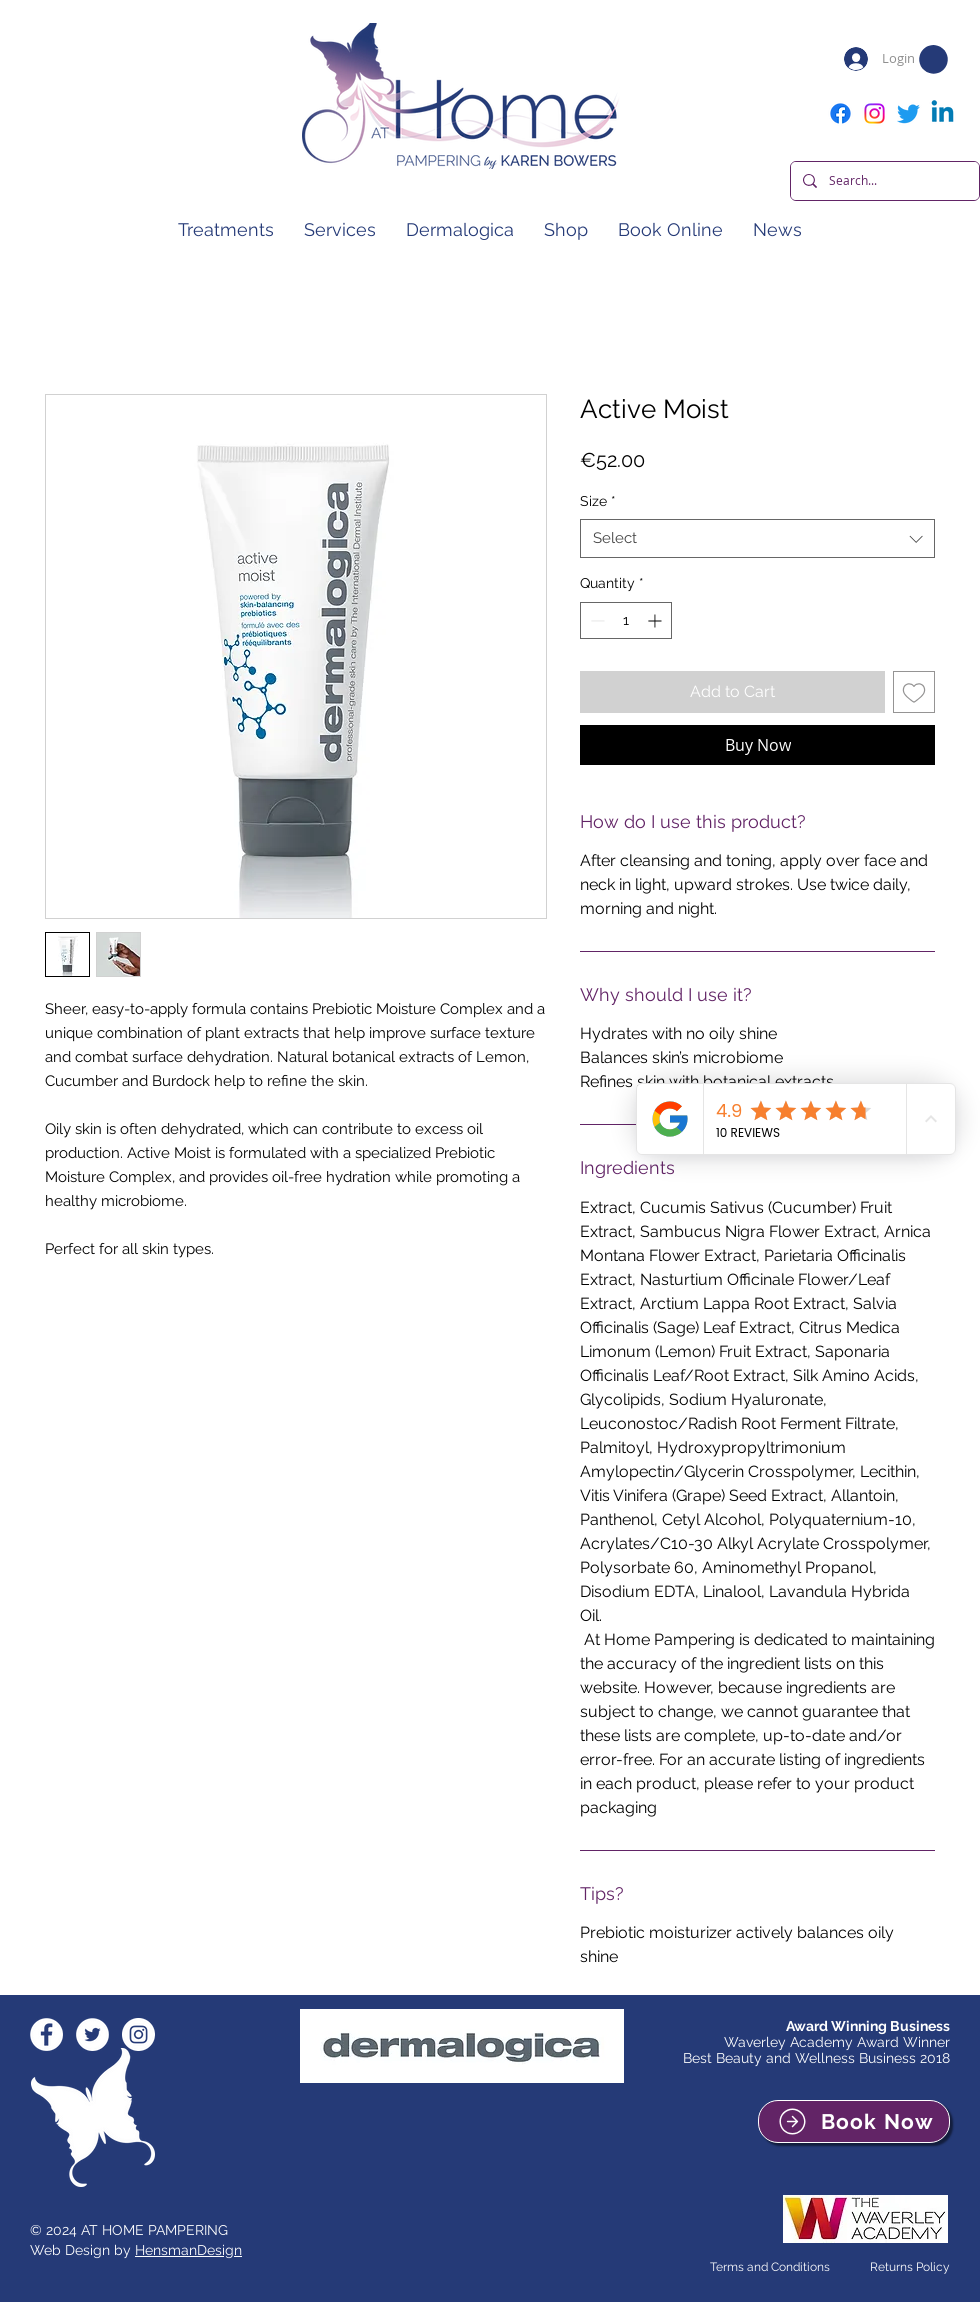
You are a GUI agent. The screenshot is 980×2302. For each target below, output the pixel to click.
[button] (933, 59)
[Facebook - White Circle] (46, 2034)
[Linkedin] (942, 113)
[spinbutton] (626, 620)
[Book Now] (854, 2121)
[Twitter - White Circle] (92, 2034)
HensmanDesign (188, 2250)
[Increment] (656, 620)
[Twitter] (908, 113)
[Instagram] (874, 113)
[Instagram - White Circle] (138, 2034)
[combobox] (757, 538)
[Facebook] (840, 113)
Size (598, 501)
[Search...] (883, 181)
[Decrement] (595, 620)
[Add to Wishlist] (914, 692)
